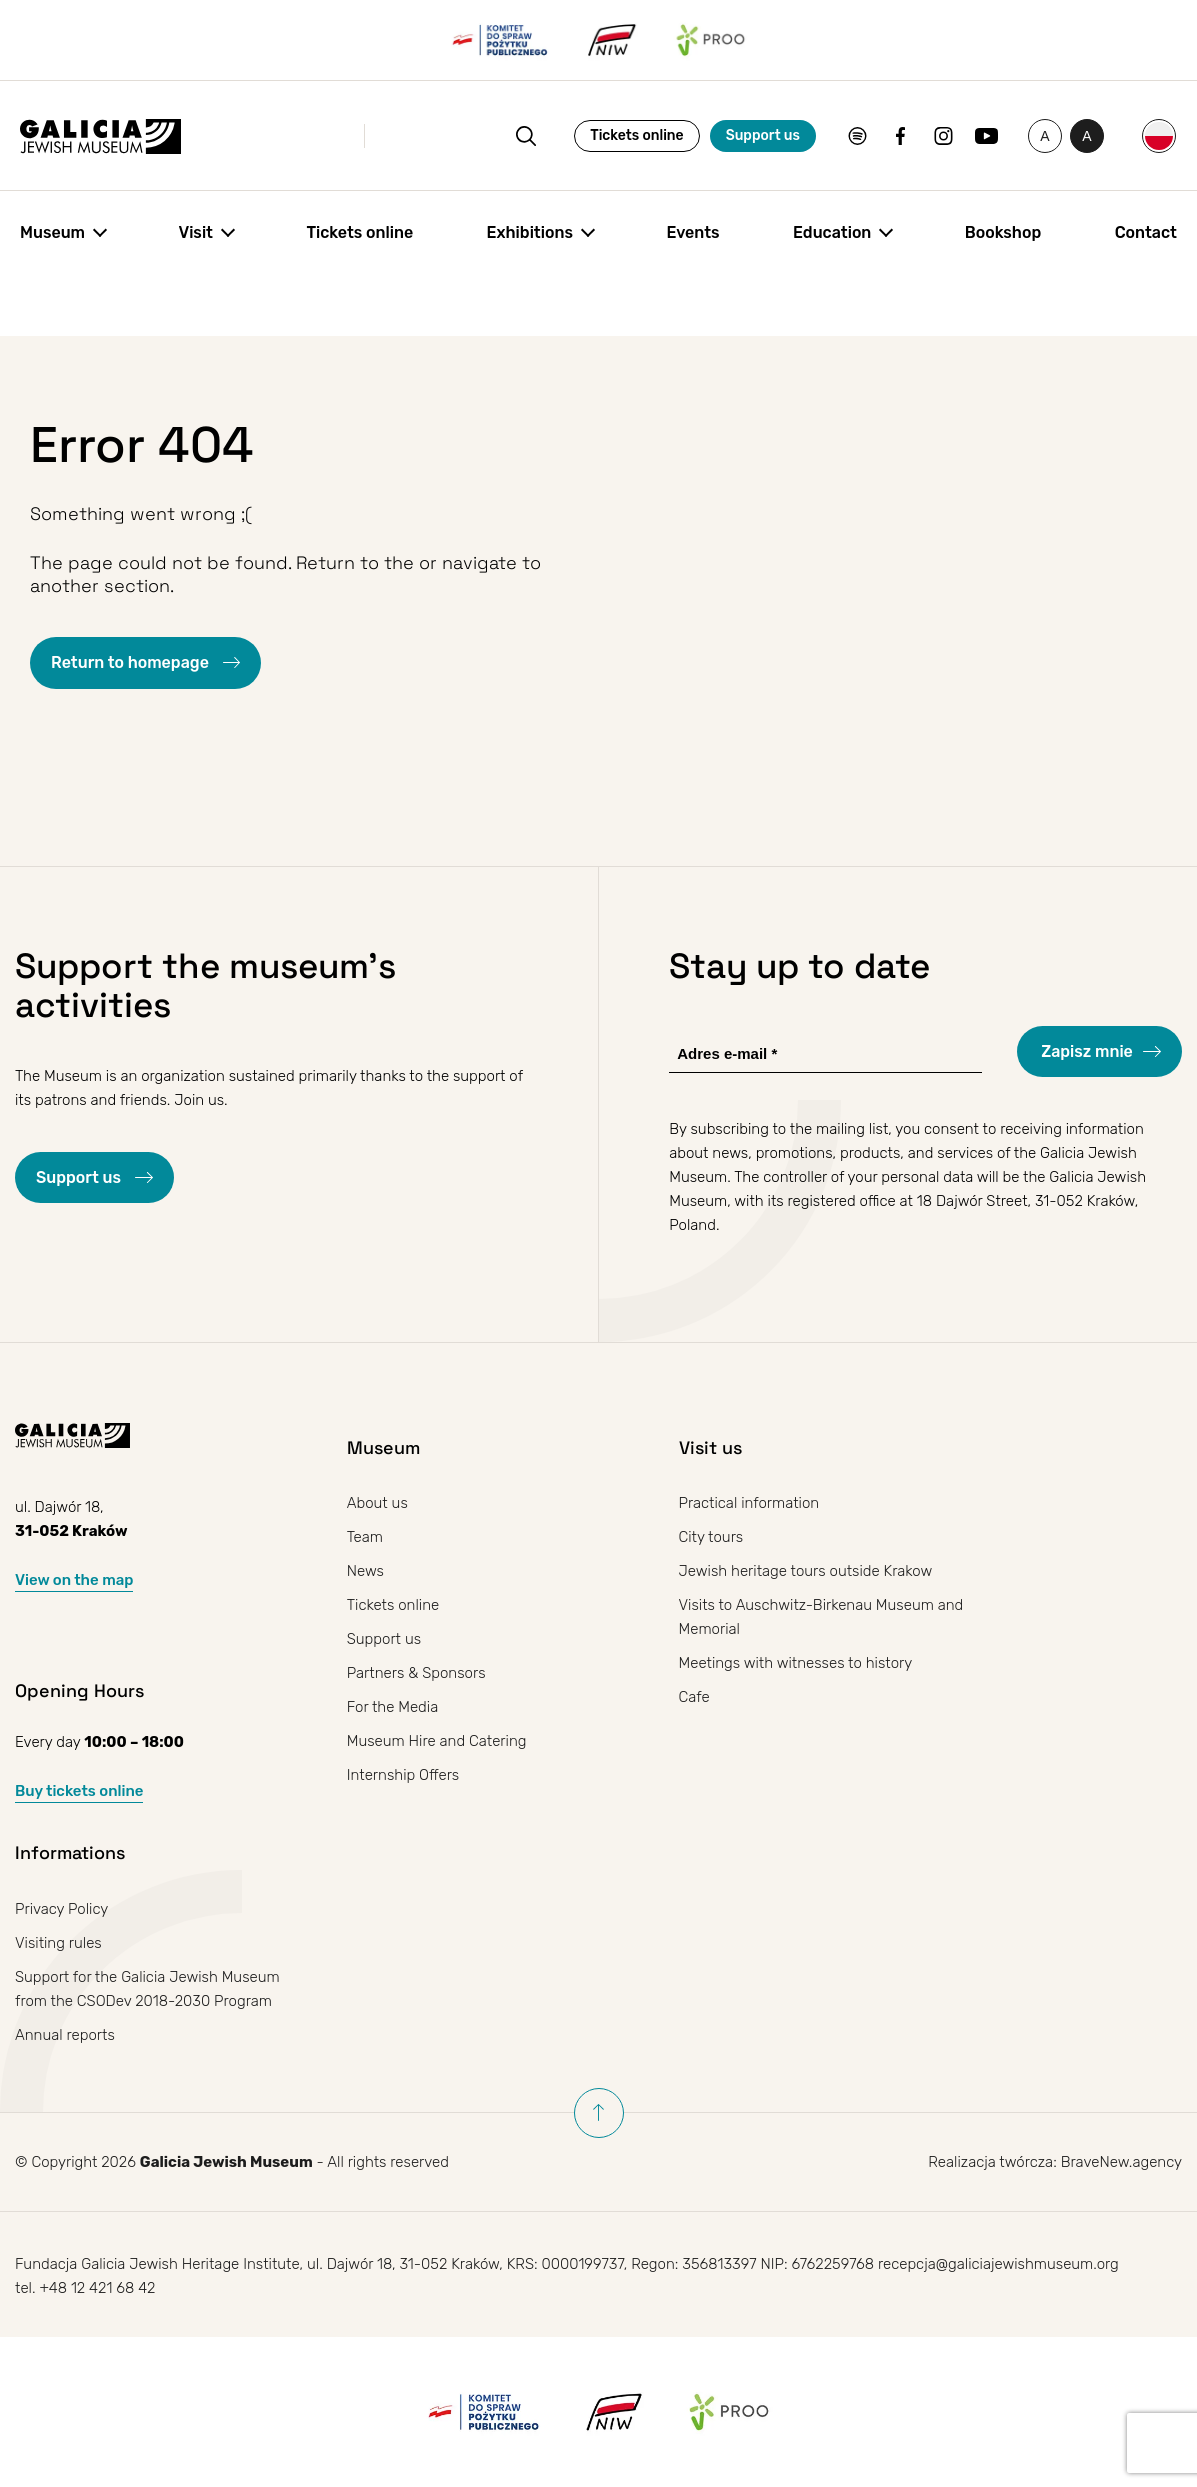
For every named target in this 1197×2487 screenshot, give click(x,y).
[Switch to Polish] (1159, 136)
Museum (52, 232)
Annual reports (65, 2035)
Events (692, 232)
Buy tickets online (79, 1791)
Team (365, 1537)
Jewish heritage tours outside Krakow (806, 1571)
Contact (1146, 232)
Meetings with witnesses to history (796, 1663)
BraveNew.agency (1121, 2162)
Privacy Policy (61, 1909)
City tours (711, 1537)
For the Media (392, 1707)
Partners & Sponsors (416, 1673)
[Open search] (526, 136)
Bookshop (1003, 232)
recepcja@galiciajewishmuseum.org (998, 2264)
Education (832, 232)
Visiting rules (58, 1943)
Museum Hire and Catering (437, 1741)
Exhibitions (530, 232)
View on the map (74, 1580)
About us (377, 1503)
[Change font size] (1045, 136)
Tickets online (636, 135)
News (365, 1571)
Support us (763, 135)
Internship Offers (403, 1775)
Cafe (694, 1697)
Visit (195, 232)
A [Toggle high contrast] (1093, 140)
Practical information (749, 1503)
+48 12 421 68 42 (97, 2288)
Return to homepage (132, 662)
